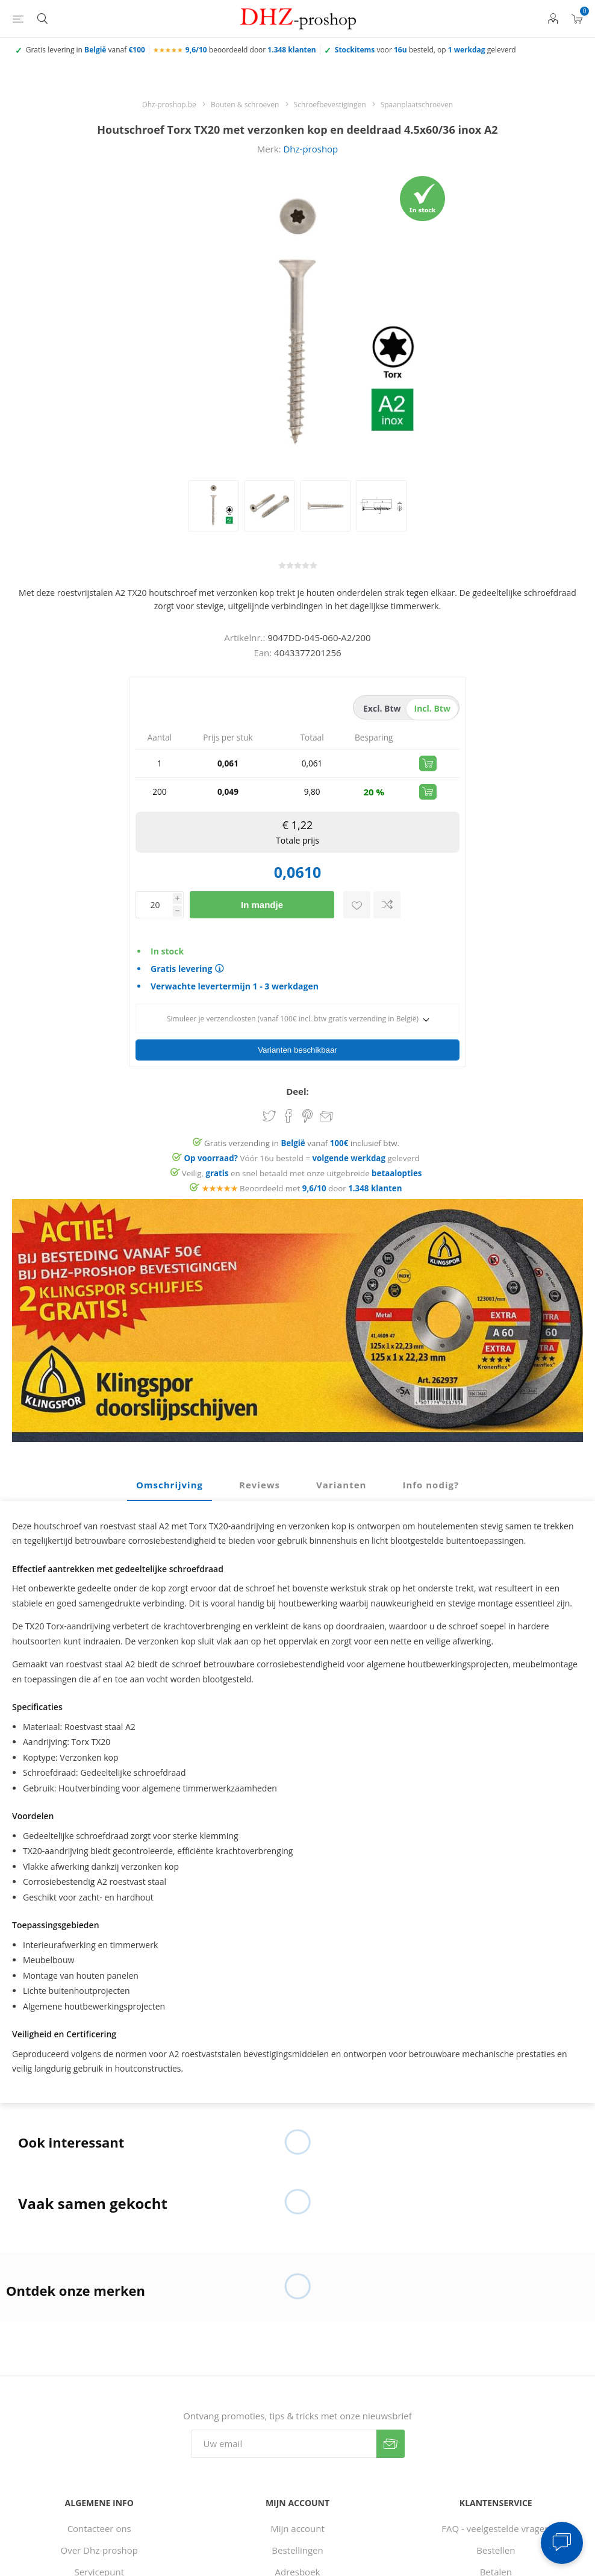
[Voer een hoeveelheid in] (154, 904)
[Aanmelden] (283, 2422)
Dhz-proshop (310, 149)
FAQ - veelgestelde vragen (495, 2507)
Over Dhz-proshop (99, 2529)
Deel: (297, 1070)
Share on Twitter (269, 1095)
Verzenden (390, 2422)
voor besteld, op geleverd (425, 50)
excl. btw (382, 708)
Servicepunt (99, 2551)
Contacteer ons (99, 2507)
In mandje (262, 905)
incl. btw (432, 708)
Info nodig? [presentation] (430, 1464)
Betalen (496, 2551)
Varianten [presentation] (341, 1464)
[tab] (169, 1464)
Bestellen (495, 2529)
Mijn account (297, 2507)
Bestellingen (297, 2529)
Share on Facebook (288, 1095)
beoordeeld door (250, 50)
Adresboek (297, 2551)
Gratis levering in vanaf (85, 50)
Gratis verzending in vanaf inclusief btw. (301, 1122)
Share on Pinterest (307, 1095)
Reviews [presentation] (259, 1464)
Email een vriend (326, 1096)
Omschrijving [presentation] (169, 1464)
